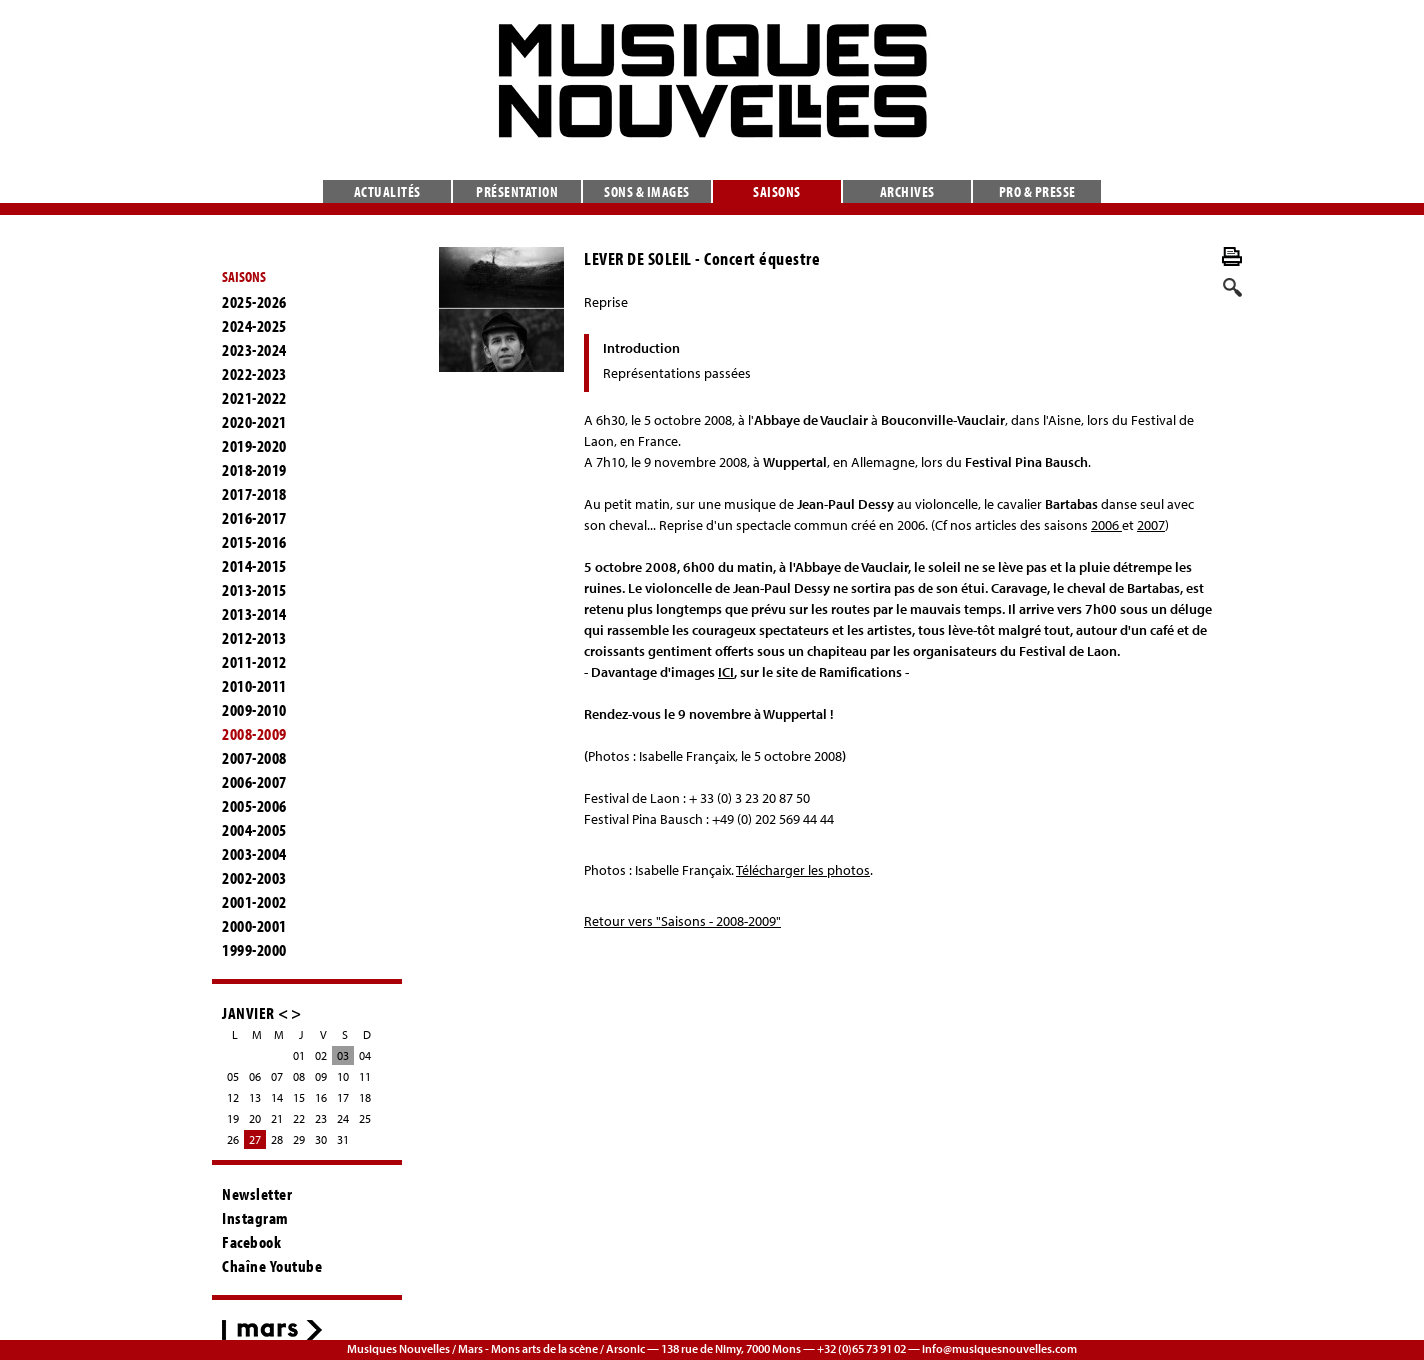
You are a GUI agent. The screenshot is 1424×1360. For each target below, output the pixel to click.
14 (277, 1097)
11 (365, 1076)
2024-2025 (254, 326)
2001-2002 (254, 902)
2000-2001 (254, 926)
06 (255, 1076)
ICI (726, 672)
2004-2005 (254, 830)
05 (233, 1076)
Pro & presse (1037, 191)
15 (299, 1097)
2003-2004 (254, 854)
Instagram (255, 1218)
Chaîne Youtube (272, 1266)
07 (277, 1076)
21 (277, 1118)
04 (365, 1055)
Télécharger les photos (803, 870)
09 (321, 1076)
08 (299, 1076)
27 (255, 1139)
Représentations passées (677, 373)
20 (255, 1118)
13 (255, 1097)
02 (321, 1055)
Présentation (517, 191)
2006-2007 (254, 782)
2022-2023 (254, 374)
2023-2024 (254, 350)
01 (299, 1055)
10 (343, 1076)
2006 (1106, 525)
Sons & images (647, 191)
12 (233, 1097)
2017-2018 (254, 494)
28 (277, 1139)
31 (343, 1139)
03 (343, 1055)
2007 (1151, 525)
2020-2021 (254, 422)
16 (321, 1097)
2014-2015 (254, 566)
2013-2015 (254, 590)
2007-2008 (254, 758)
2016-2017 (254, 518)
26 (233, 1139)
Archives (907, 191)
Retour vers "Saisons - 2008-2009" (682, 921)
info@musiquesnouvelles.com (999, 1348)
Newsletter (257, 1194)
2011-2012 (254, 662)
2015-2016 (254, 542)
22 (299, 1118)
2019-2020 (254, 446)
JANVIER (248, 1012)
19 (233, 1118)
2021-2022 (254, 398)
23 (321, 1118)
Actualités (387, 191)
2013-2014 (254, 614)
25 (365, 1118)
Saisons (777, 191)
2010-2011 (254, 686)
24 (343, 1118)
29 (299, 1139)
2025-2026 (254, 302)
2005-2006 (254, 806)
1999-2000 (254, 950)
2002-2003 (254, 878)
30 (321, 1139)
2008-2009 (254, 734)
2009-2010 (254, 710)
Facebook (251, 1242)
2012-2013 (254, 638)
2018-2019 (254, 470)
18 (365, 1097)
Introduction (641, 348)
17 (343, 1097)
